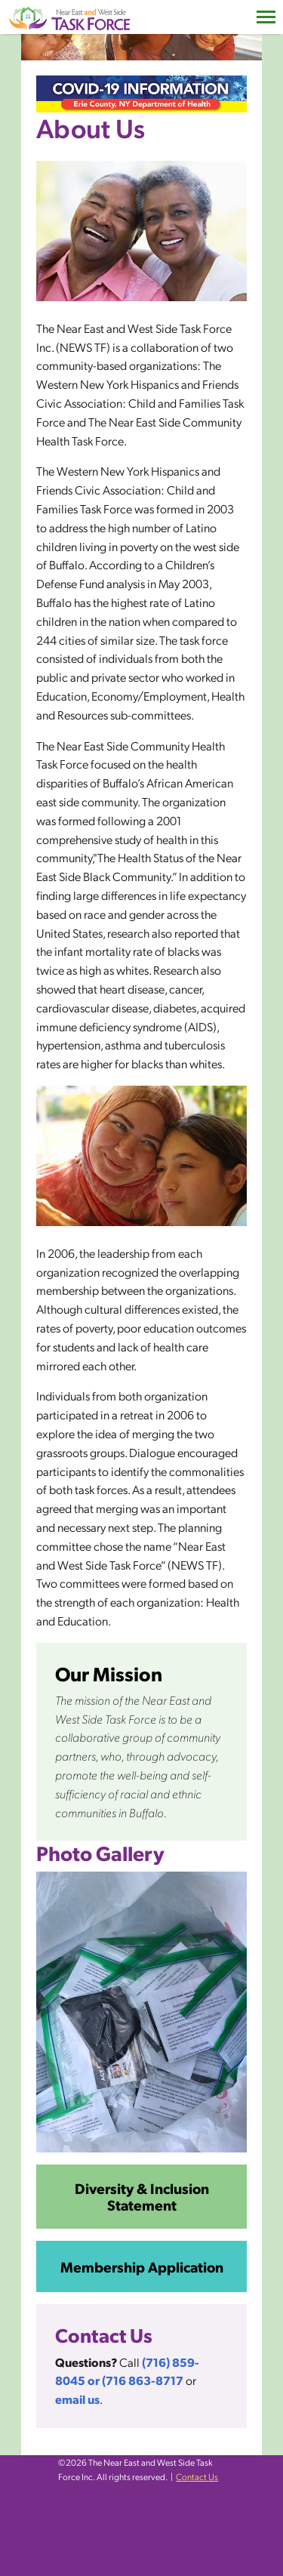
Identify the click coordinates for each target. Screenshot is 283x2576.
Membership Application (141, 2266)
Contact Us (197, 2476)
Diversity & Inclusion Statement (142, 2196)
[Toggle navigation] (266, 17)
